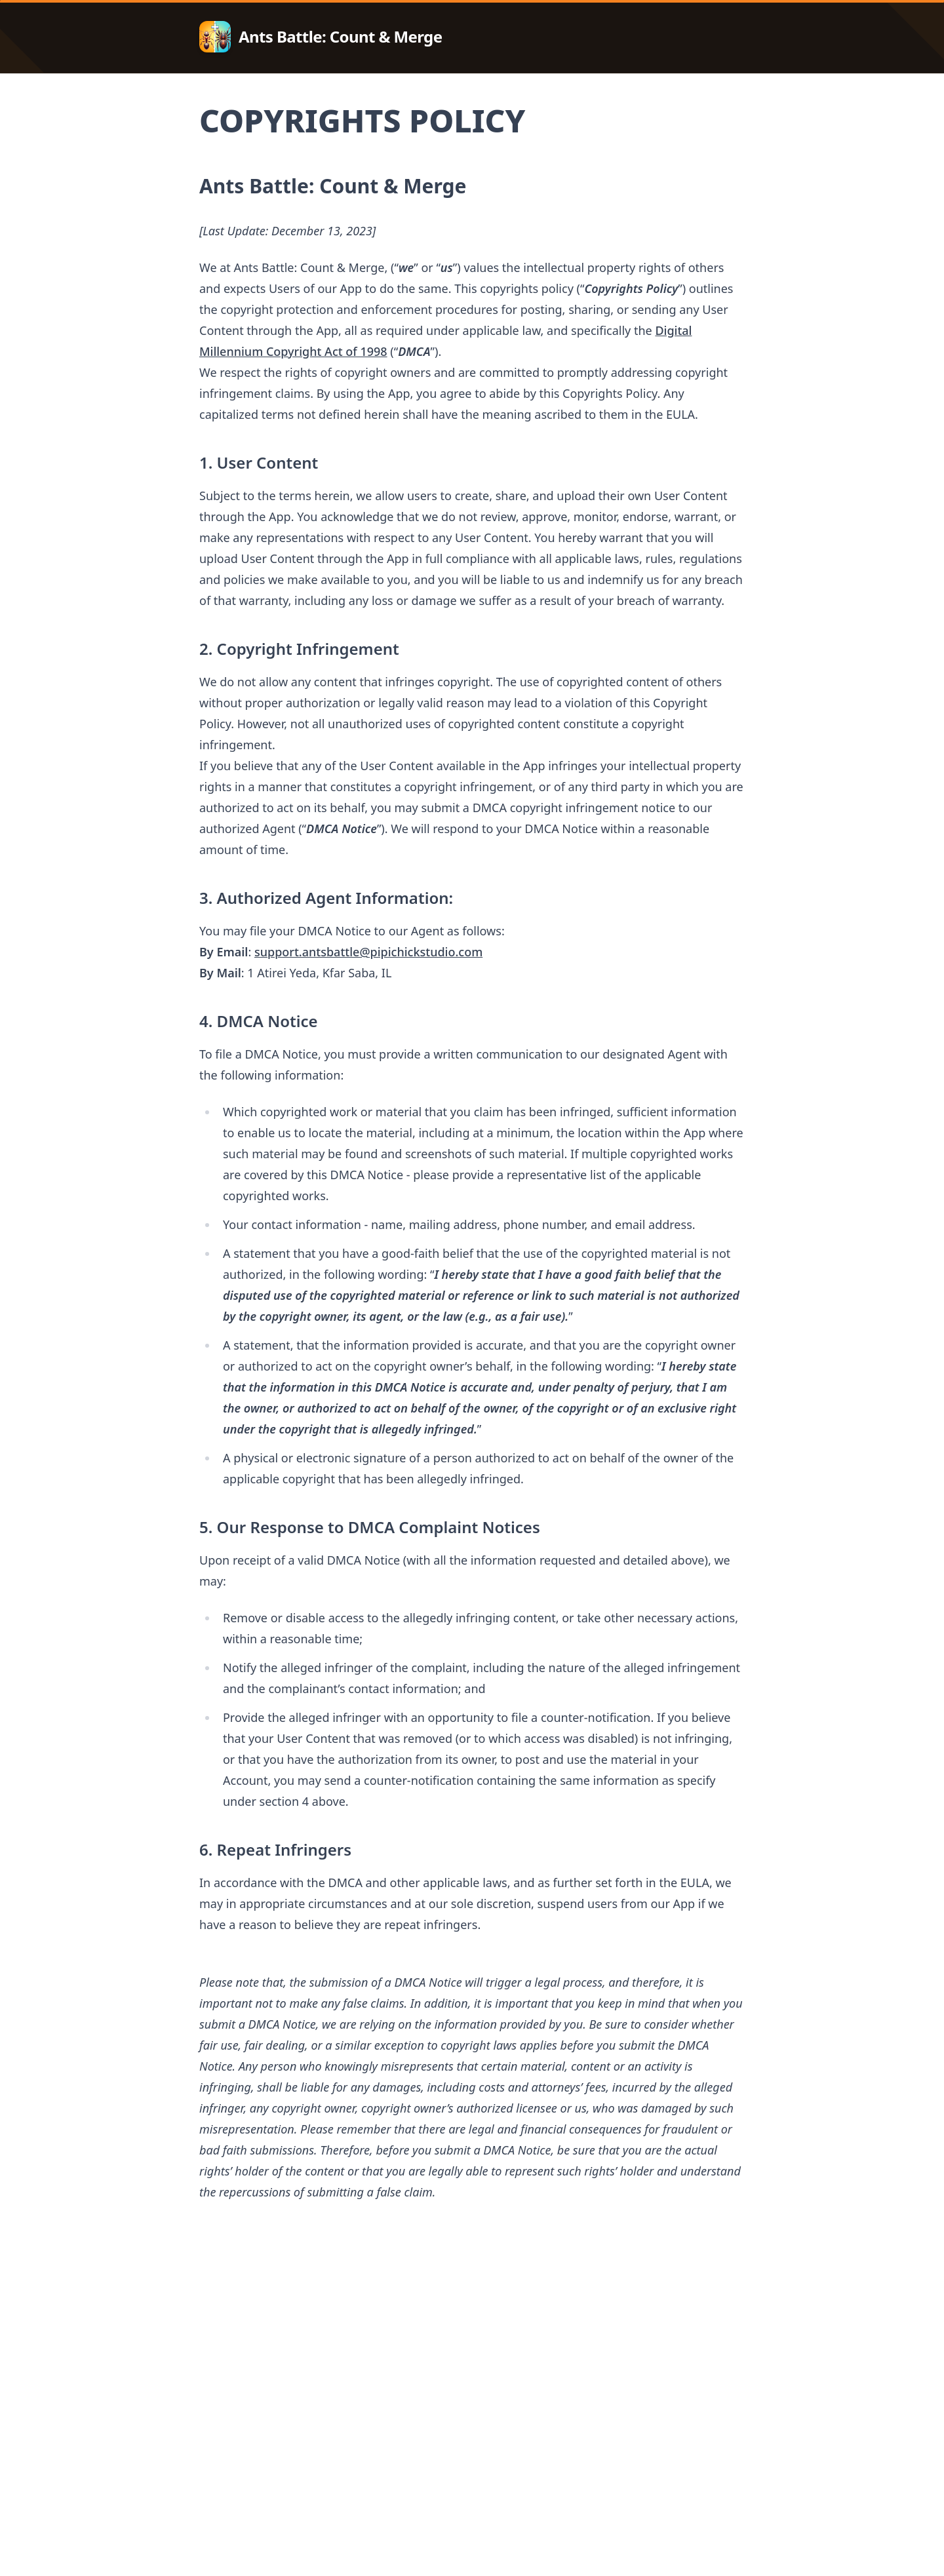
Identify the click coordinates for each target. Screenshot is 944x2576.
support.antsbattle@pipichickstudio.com (368, 952)
